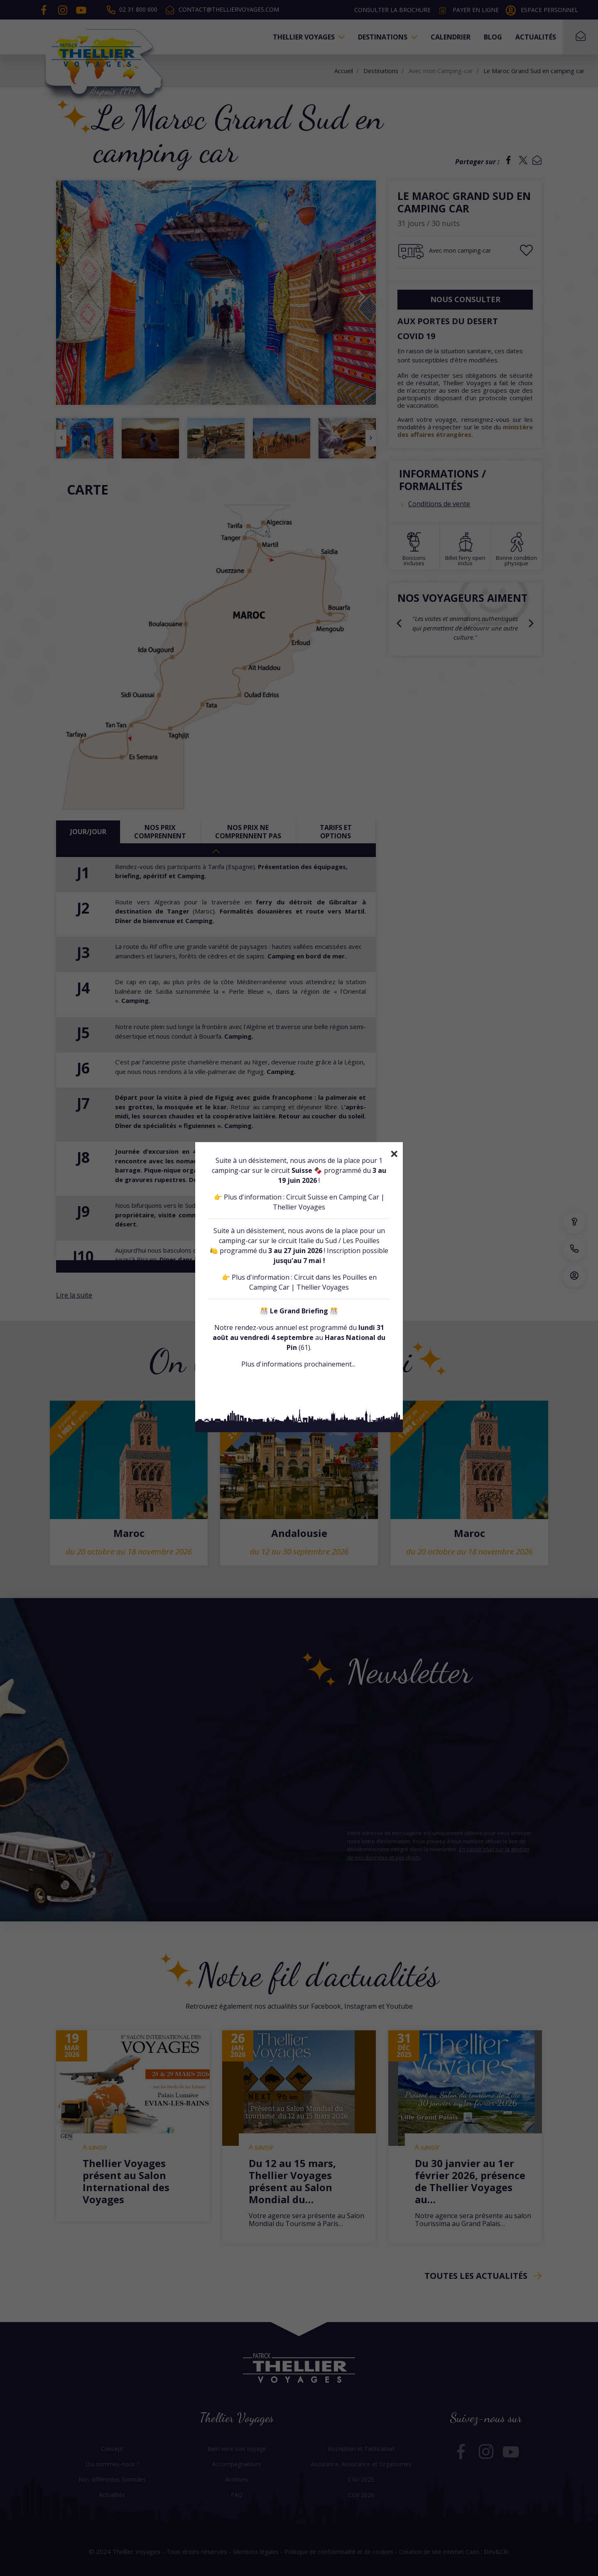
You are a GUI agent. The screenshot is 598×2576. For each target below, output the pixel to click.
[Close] (394, 1154)
